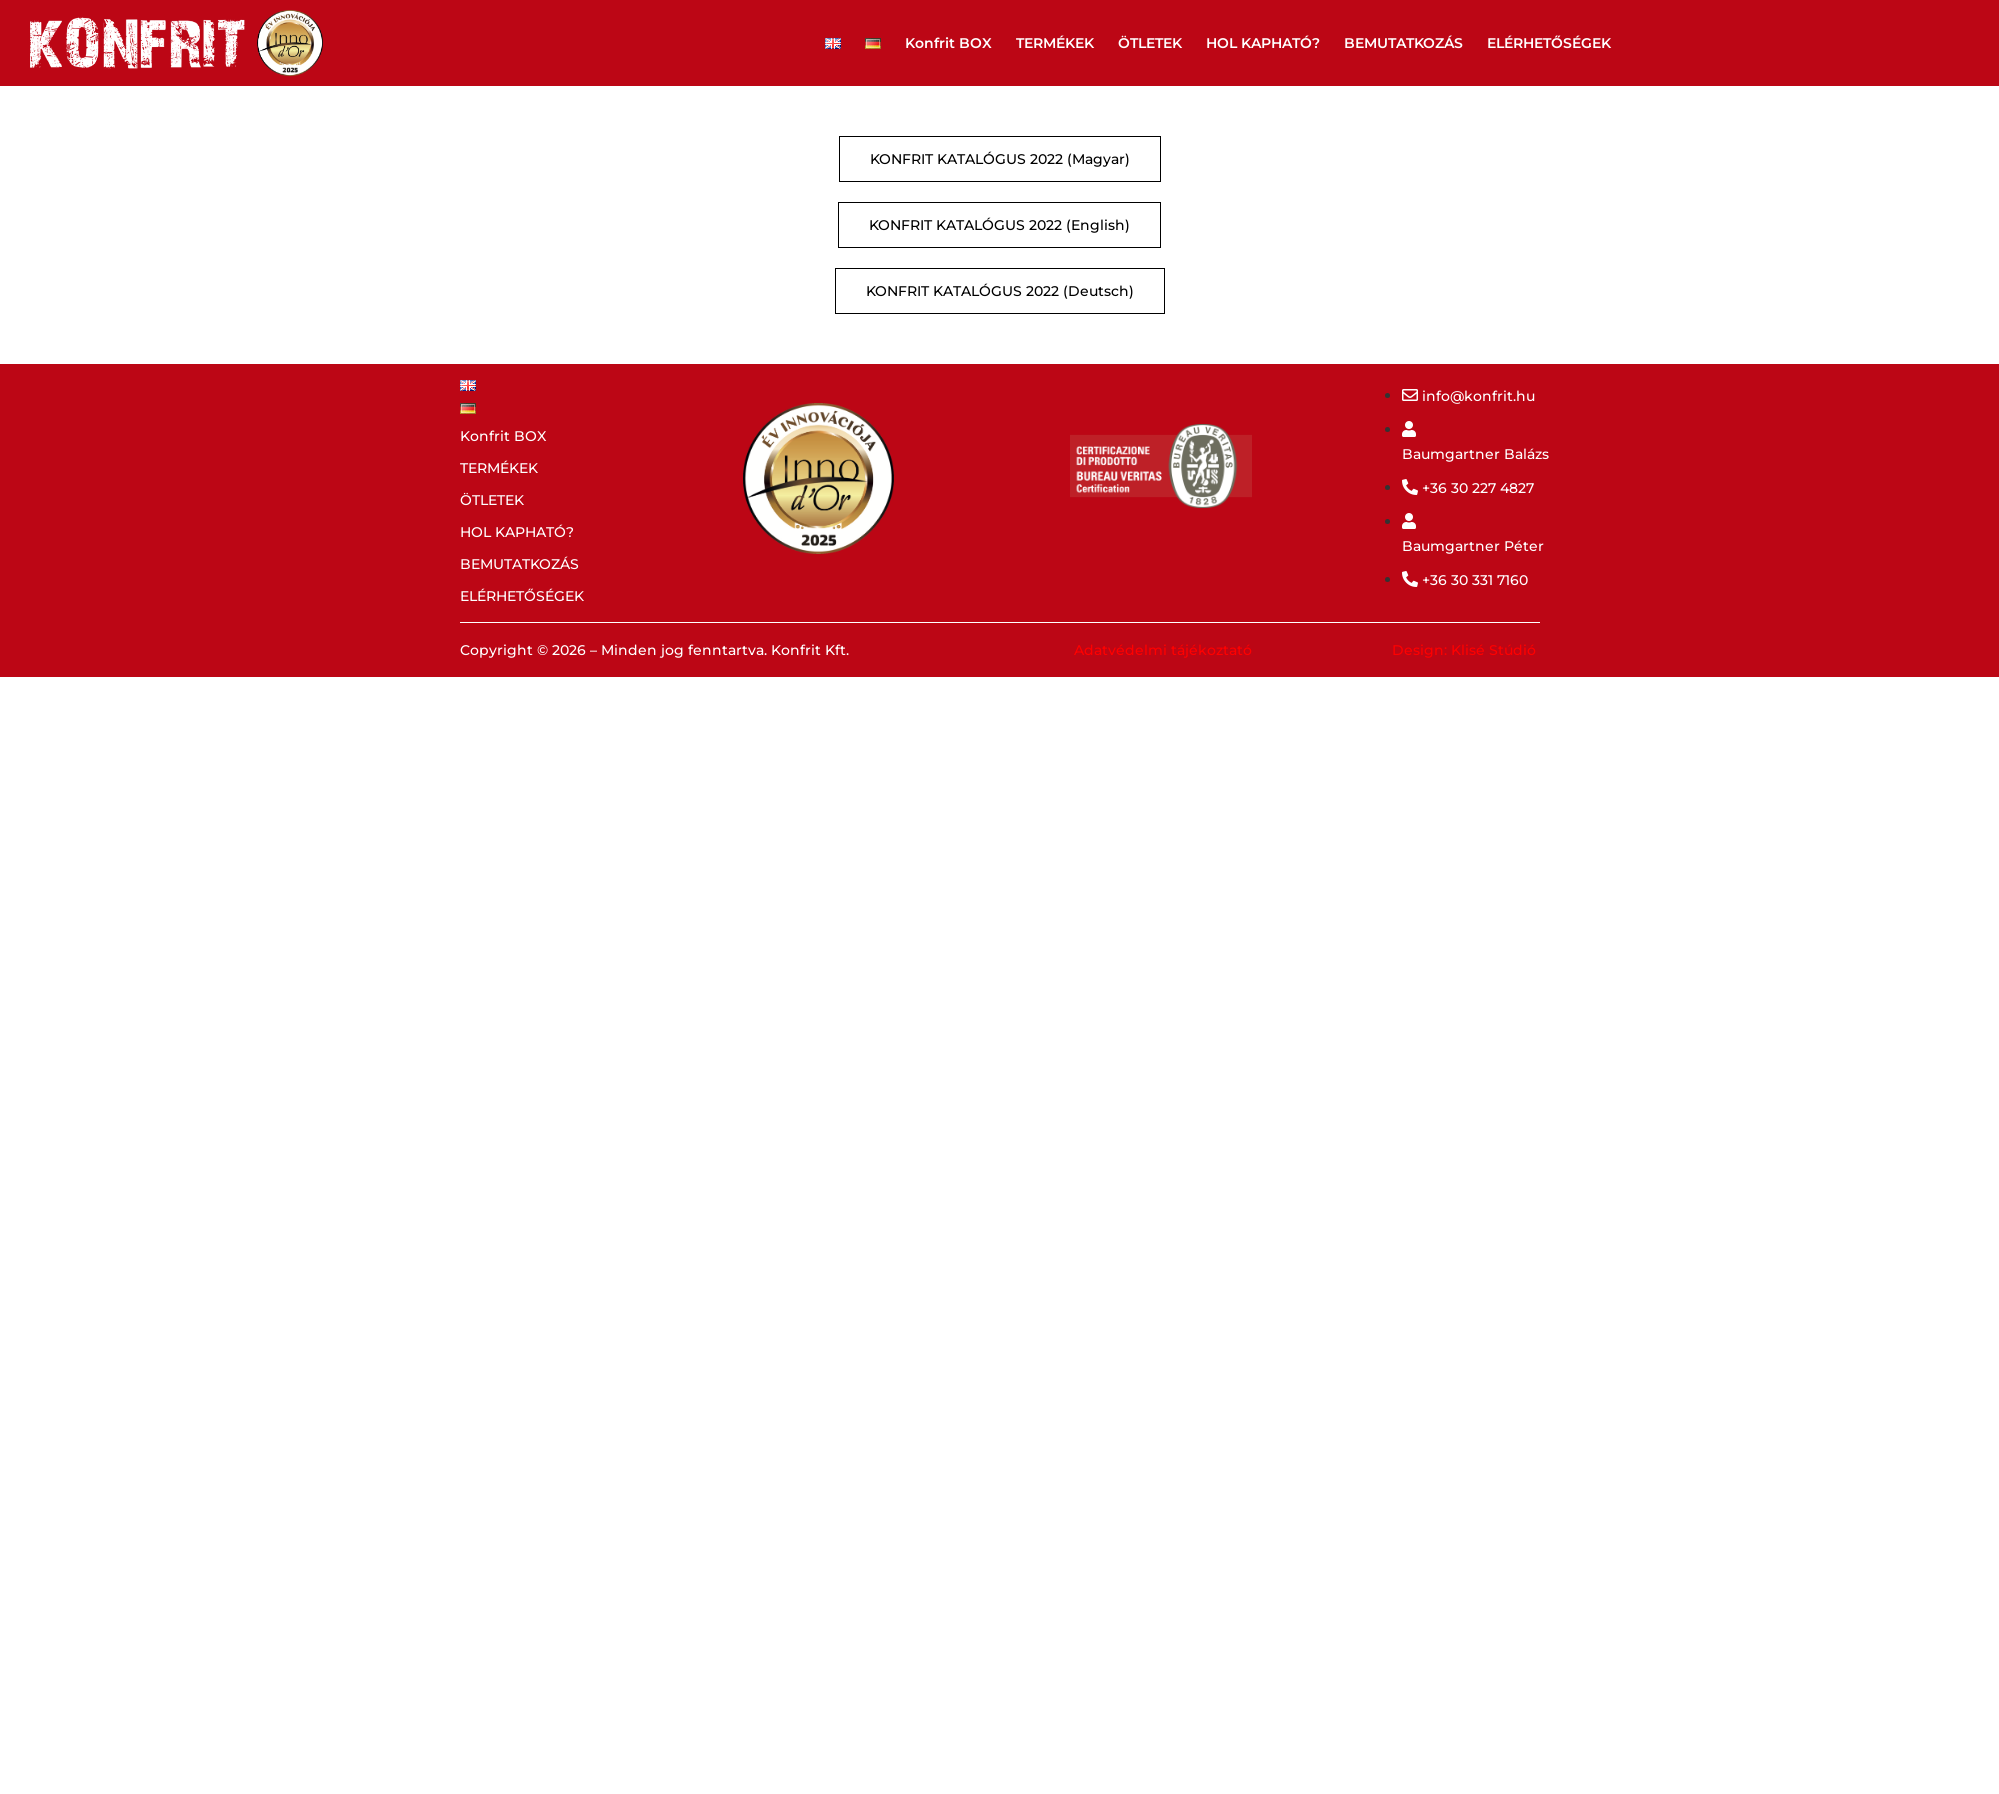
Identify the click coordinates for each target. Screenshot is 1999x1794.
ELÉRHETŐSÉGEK (1549, 43)
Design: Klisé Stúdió (1464, 650)
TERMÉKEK (1055, 43)
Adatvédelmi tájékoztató (1163, 650)
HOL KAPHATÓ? (1263, 43)
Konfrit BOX (948, 43)
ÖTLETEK (1150, 43)
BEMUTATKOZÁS (1403, 43)
